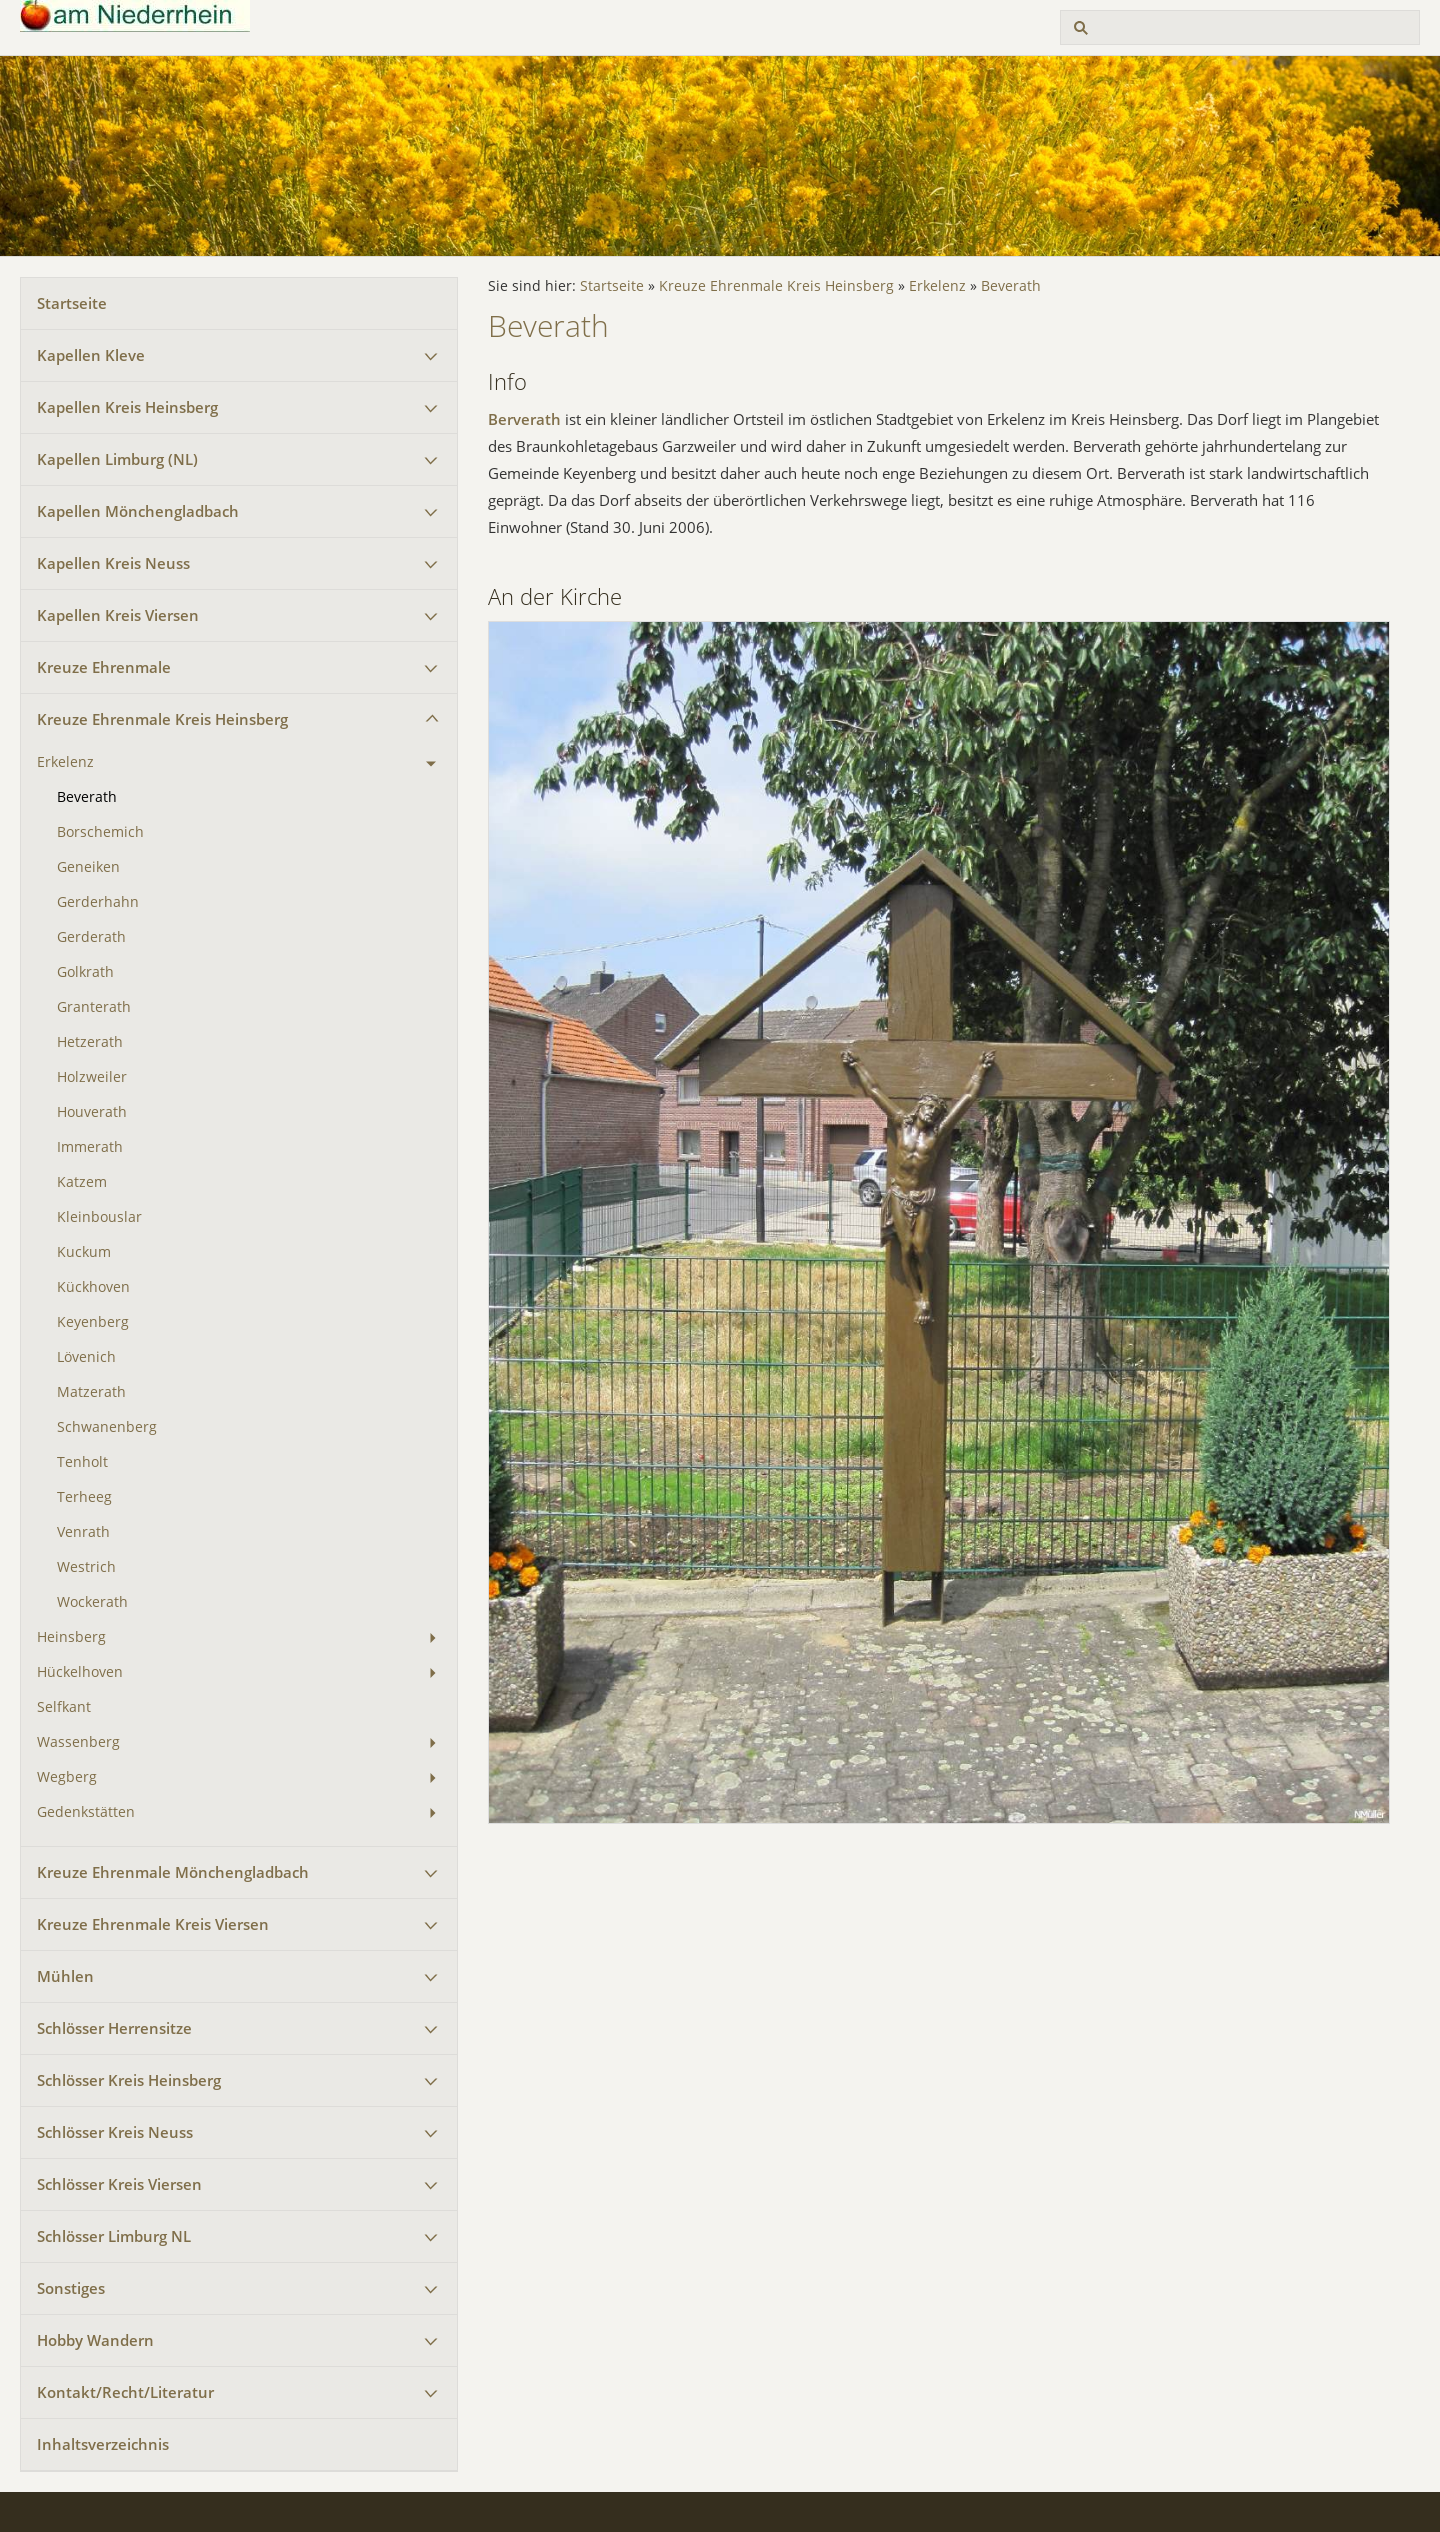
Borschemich (100, 832)
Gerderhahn (98, 902)
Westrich (86, 1567)
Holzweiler (92, 1077)
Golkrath (85, 972)
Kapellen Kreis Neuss (113, 563)
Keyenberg (93, 1322)
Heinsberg (71, 1637)
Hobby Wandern (95, 2340)
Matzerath (91, 1392)
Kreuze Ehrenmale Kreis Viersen (153, 1924)
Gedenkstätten (86, 1812)
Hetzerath (90, 1042)
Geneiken (88, 867)
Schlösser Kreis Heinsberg (129, 2080)
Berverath (524, 419)
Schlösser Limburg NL (114, 2236)
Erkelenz (65, 762)
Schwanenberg (107, 1427)
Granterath (94, 1007)
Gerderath (91, 937)
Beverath (87, 797)
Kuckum (84, 1252)
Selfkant (64, 1707)
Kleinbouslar (99, 1217)
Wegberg (67, 1777)
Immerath (90, 1147)
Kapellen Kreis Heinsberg (127, 407)
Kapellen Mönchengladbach (138, 511)
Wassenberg (78, 1742)
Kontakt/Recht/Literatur (125, 2392)
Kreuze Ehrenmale (104, 667)
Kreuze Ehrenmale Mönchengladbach (173, 1872)
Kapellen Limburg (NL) (117, 459)
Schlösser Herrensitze (114, 2028)
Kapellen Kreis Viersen (118, 615)
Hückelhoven (80, 1672)
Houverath (92, 1112)
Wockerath (92, 1602)
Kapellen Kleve (91, 355)
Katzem (82, 1182)
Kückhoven (93, 1287)
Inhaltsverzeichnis (103, 2444)
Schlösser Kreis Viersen (119, 2184)
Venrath (83, 1532)
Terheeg (84, 1497)
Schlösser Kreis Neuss (115, 2132)
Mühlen (65, 1976)
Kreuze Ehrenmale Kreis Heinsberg (162, 719)
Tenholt (82, 1462)
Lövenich (86, 1357)
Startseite (72, 303)
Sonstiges (71, 2288)
